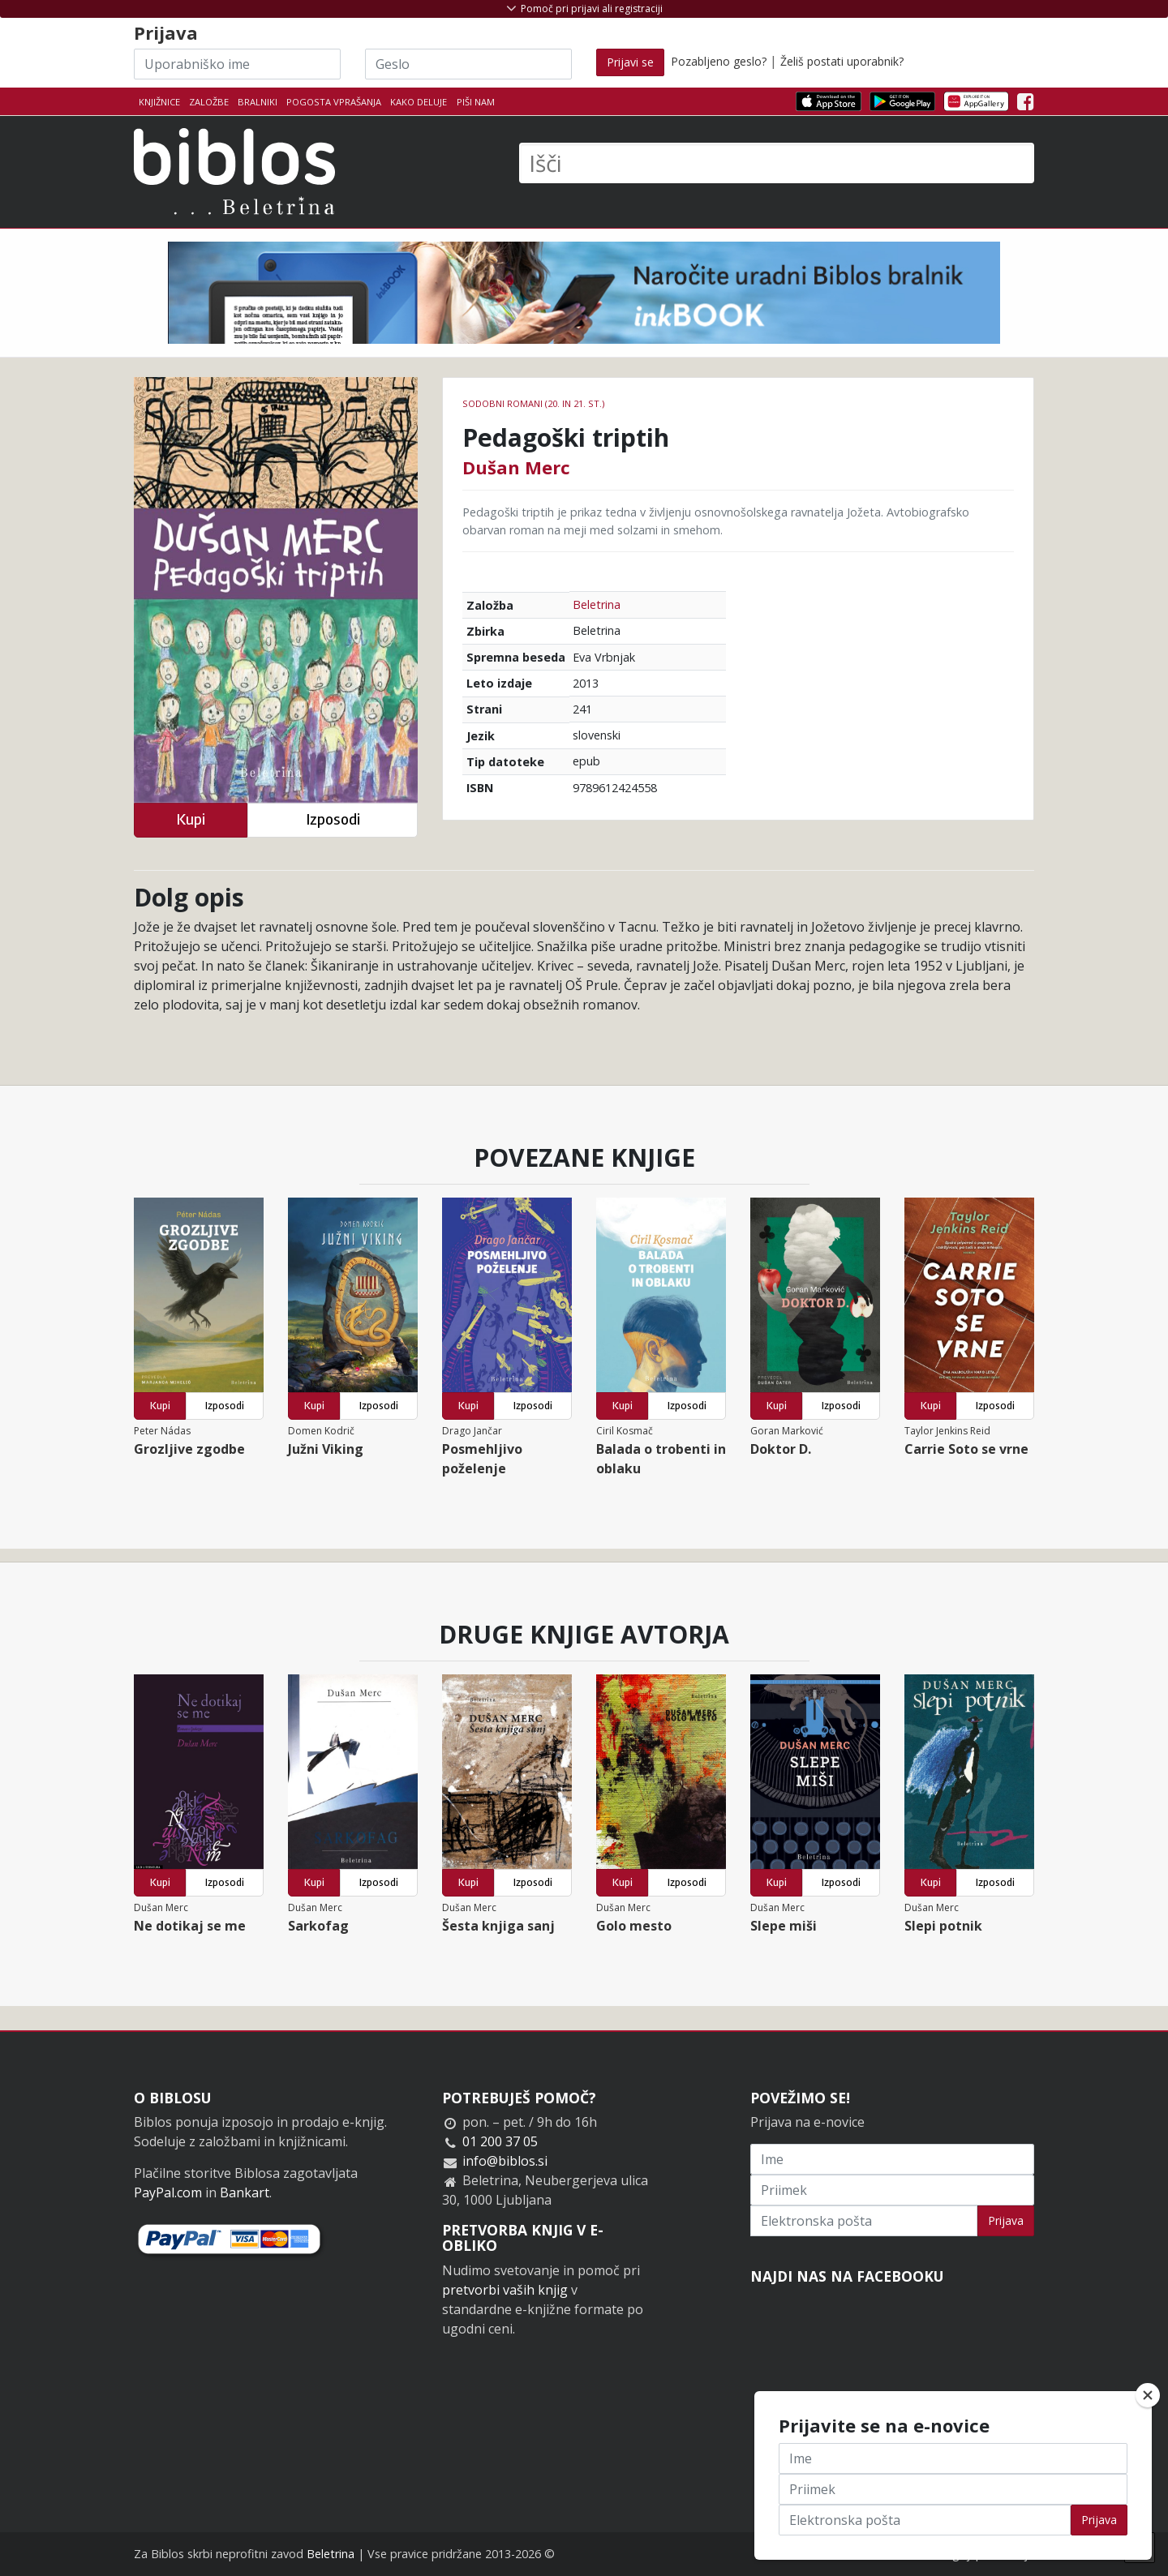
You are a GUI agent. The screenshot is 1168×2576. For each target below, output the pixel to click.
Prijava (1006, 2220)
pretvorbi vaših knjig (505, 2290)
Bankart (244, 2192)
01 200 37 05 (500, 2141)
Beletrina (596, 604)
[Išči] (776, 163)
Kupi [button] (190, 819)
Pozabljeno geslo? (718, 61)
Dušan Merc (516, 467)
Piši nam (476, 102)
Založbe (209, 102)
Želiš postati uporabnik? (842, 61)
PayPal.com (168, 2192)
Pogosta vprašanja (333, 102)
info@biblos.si (505, 2161)
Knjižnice (159, 102)
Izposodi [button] (333, 819)
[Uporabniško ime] (237, 64)
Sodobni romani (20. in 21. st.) (533, 403)
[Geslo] (468, 64)
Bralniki (257, 102)
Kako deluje (418, 102)
